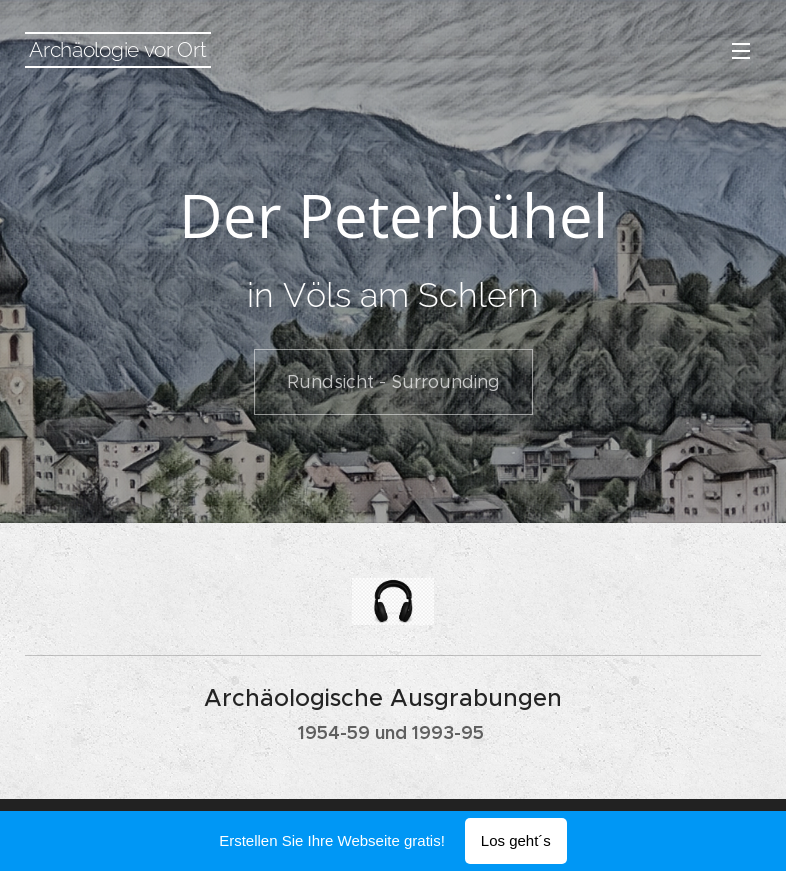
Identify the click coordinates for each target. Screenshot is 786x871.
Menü (741, 51)
